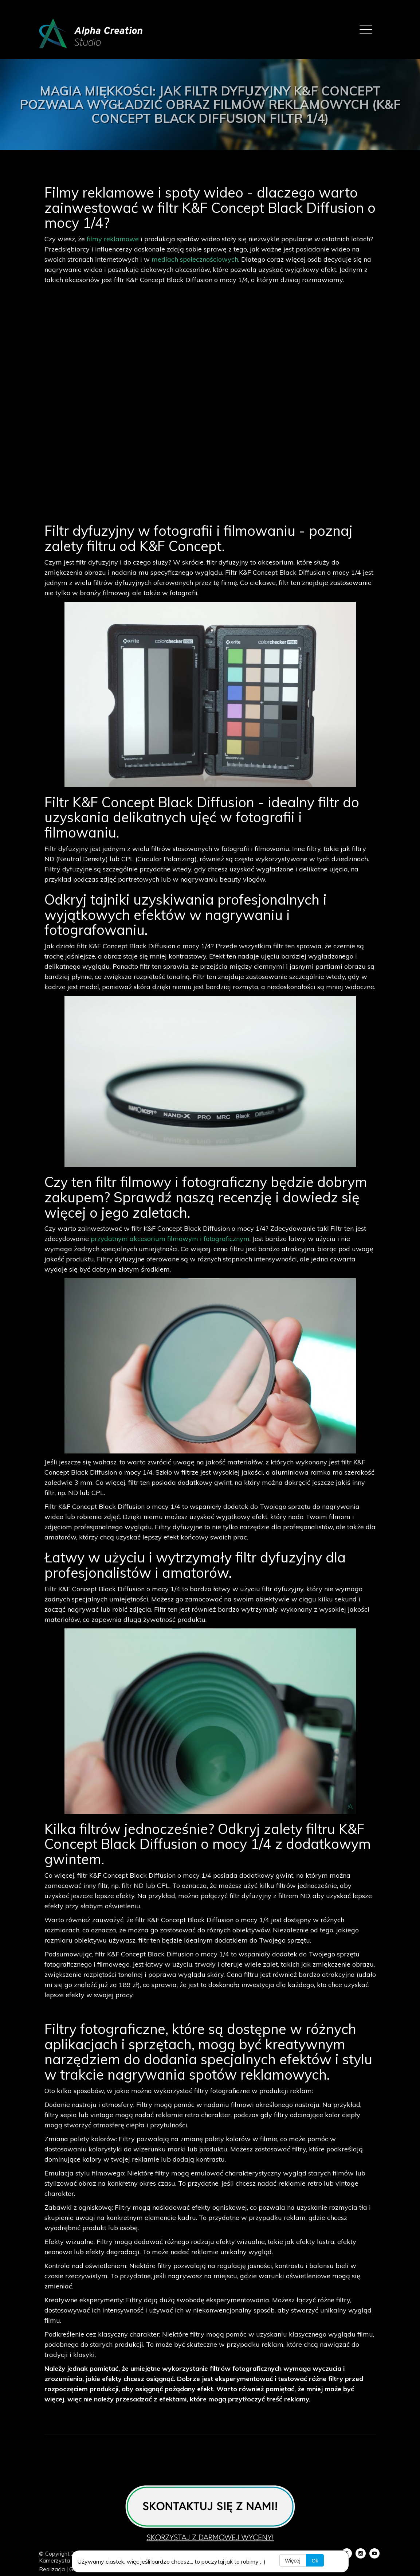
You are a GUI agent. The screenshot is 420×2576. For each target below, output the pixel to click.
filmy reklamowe (112, 239)
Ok (315, 2561)
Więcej (293, 2561)
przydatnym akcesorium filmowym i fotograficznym (170, 1238)
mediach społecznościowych (195, 259)
